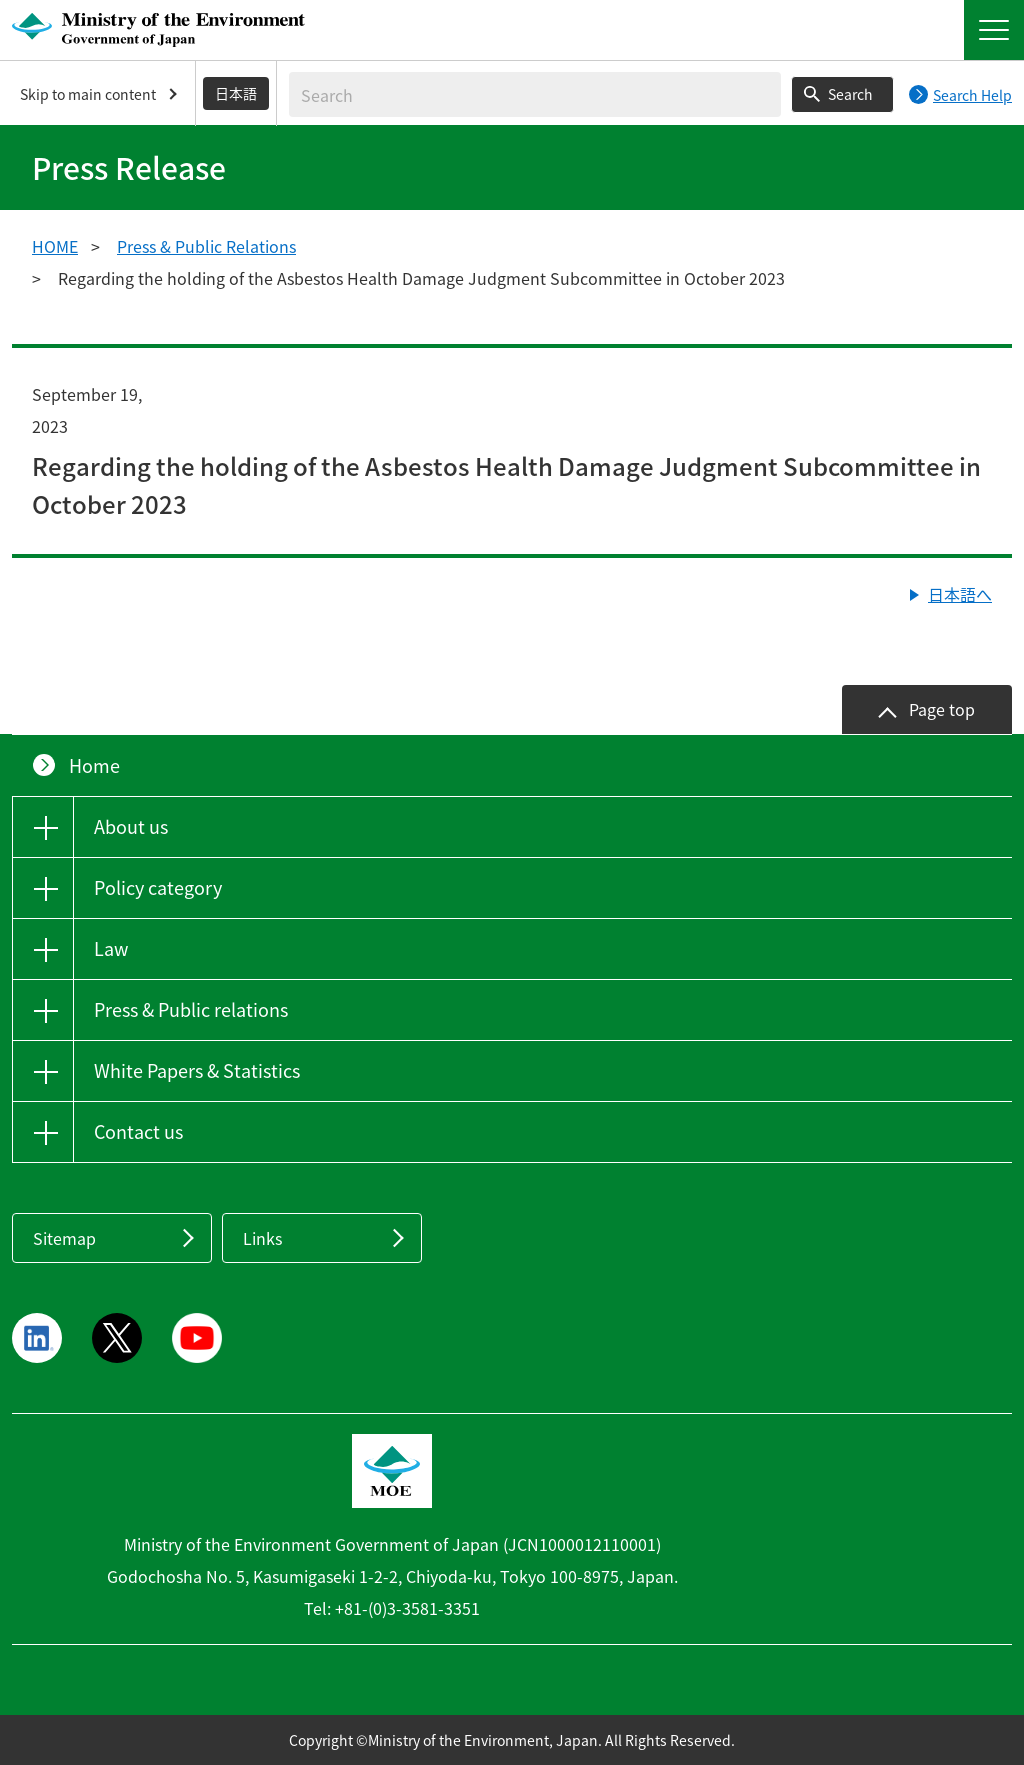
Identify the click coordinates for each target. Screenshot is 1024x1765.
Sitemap (64, 1238)
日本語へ (960, 594)
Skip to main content (88, 94)
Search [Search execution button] (850, 94)
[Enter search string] (535, 94)
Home (94, 765)
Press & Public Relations (206, 246)
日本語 (236, 93)
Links (262, 1238)
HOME (55, 246)
